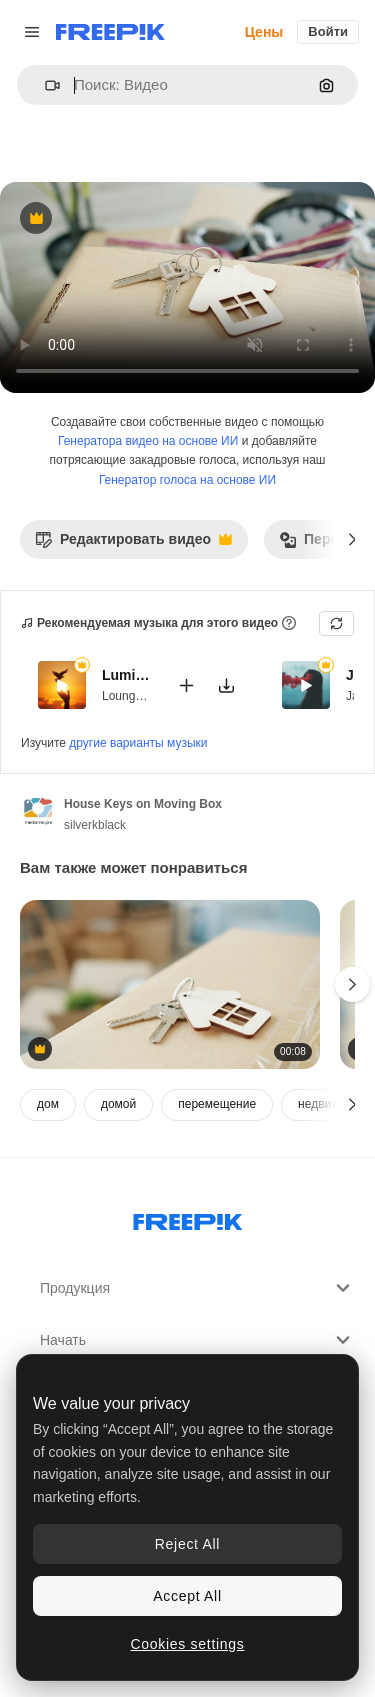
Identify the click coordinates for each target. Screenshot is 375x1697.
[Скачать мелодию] (226, 684)
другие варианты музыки (138, 743)
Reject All (187, 1544)
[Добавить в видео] (186, 684)
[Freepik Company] (188, 1218)
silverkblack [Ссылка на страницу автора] (95, 825)
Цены (264, 32)
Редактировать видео (133, 544)
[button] (44, 85)
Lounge (122, 695)
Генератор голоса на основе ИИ (187, 480)
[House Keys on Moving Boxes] (170, 984)
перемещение (217, 1104)
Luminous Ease (127, 675)
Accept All (187, 1596)
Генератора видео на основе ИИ (148, 441)
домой (118, 1104)
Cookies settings (188, 1644)
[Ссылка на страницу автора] (38, 812)
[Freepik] (110, 32)
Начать (197, 1340)
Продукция (197, 1288)
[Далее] (352, 539)
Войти (328, 31)
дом (48, 1104)
